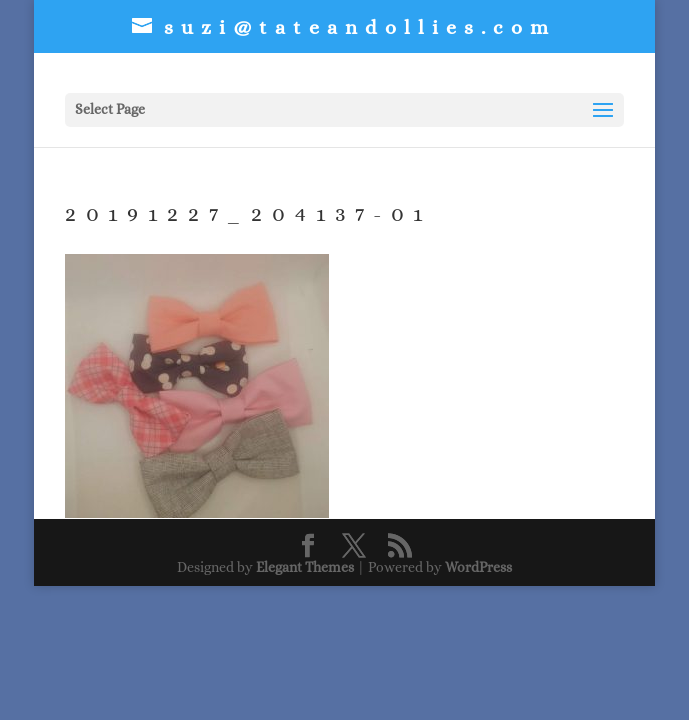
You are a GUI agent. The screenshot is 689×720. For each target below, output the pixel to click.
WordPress (478, 567)
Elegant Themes (305, 567)
